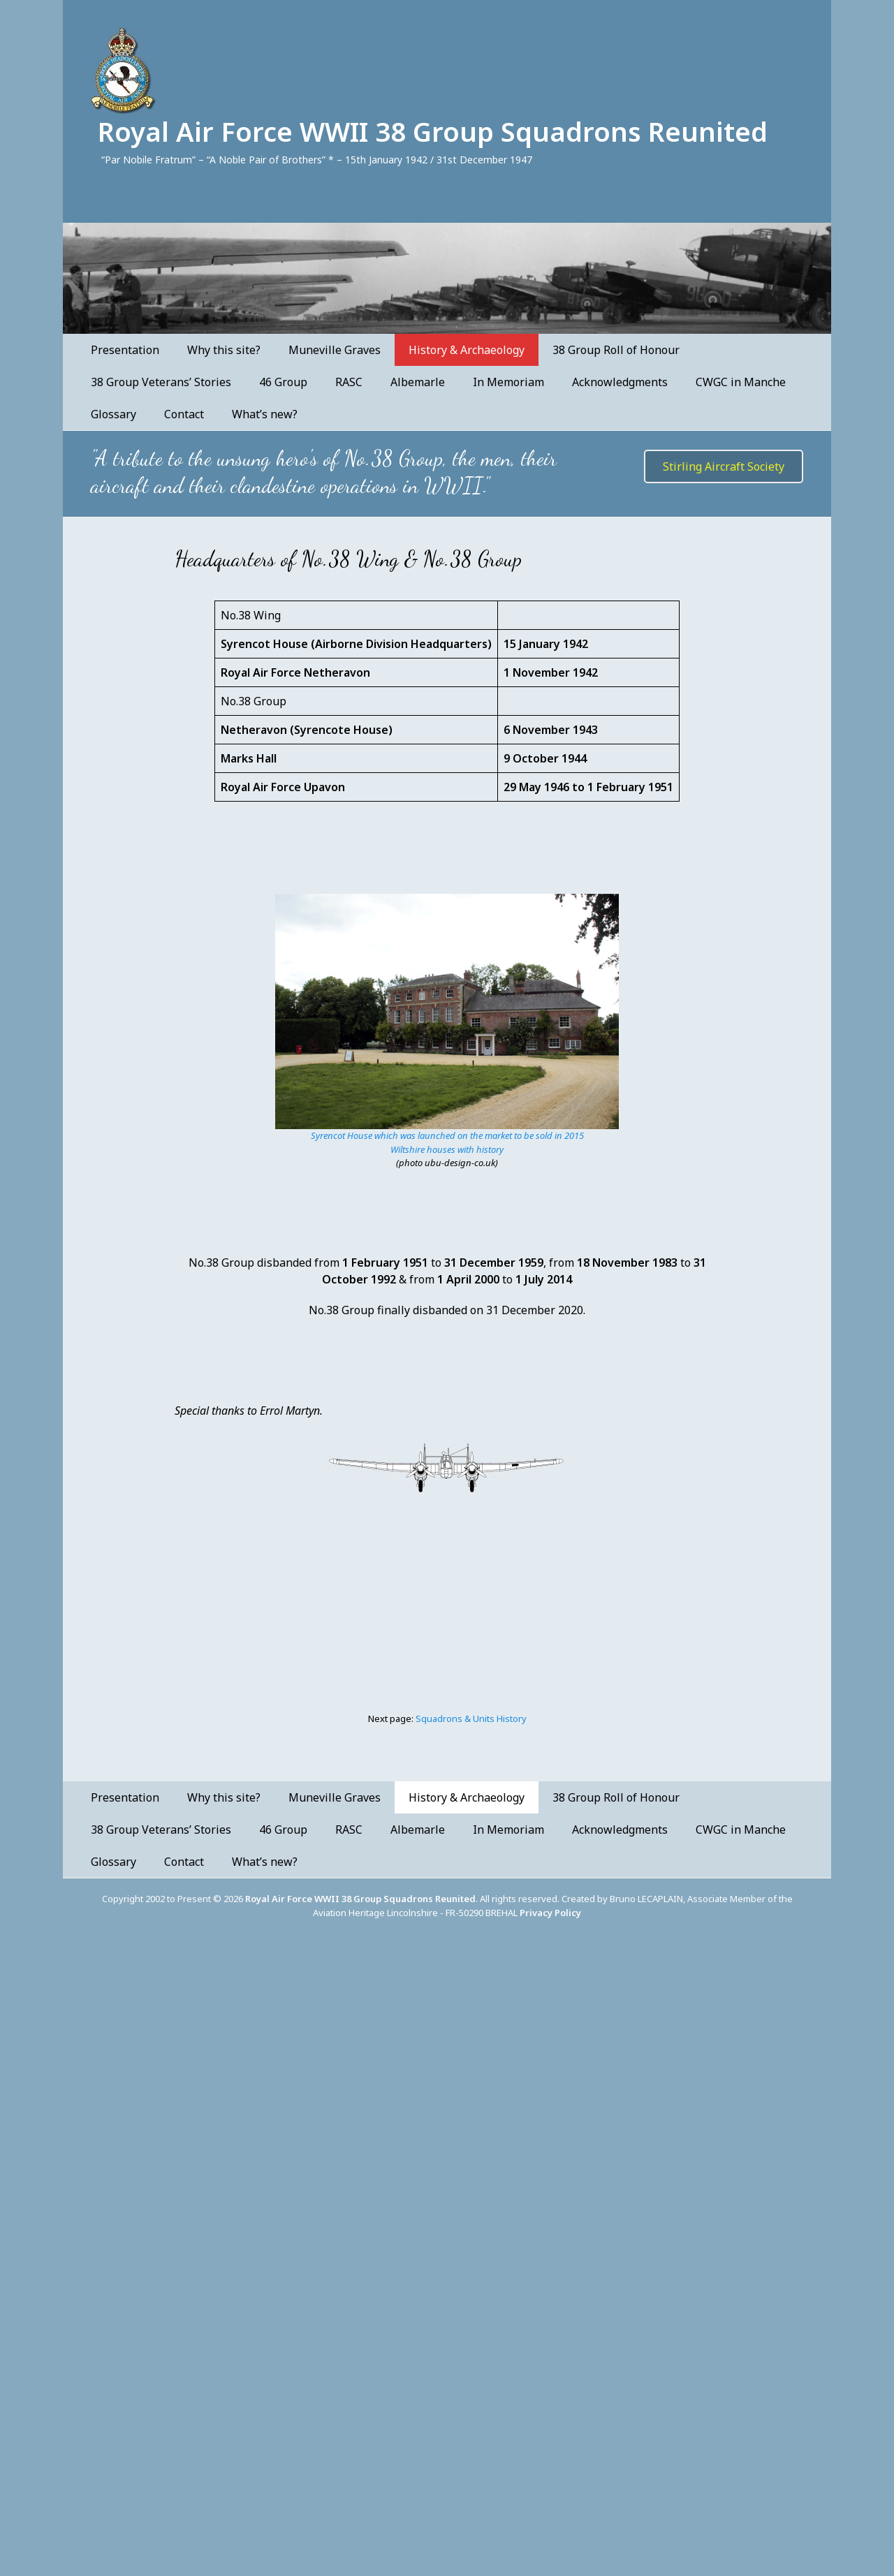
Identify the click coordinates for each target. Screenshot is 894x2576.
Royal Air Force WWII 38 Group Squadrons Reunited (433, 131)
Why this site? (224, 350)
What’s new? (265, 414)
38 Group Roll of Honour (616, 350)
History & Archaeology (467, 350)
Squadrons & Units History (471, 1718)
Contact (184, 414)
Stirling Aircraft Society (723, 466)
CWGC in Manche (741, 382)
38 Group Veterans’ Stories (161, 382)
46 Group (283, 382)
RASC (348, 382)
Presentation (125, 350)
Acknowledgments (620, 382)
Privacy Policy (550, 1912)
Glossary (113, 414)
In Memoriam (508, 382)
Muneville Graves (334, 350)
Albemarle (417, 382)
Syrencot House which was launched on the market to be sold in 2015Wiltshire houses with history (447, 1142)
